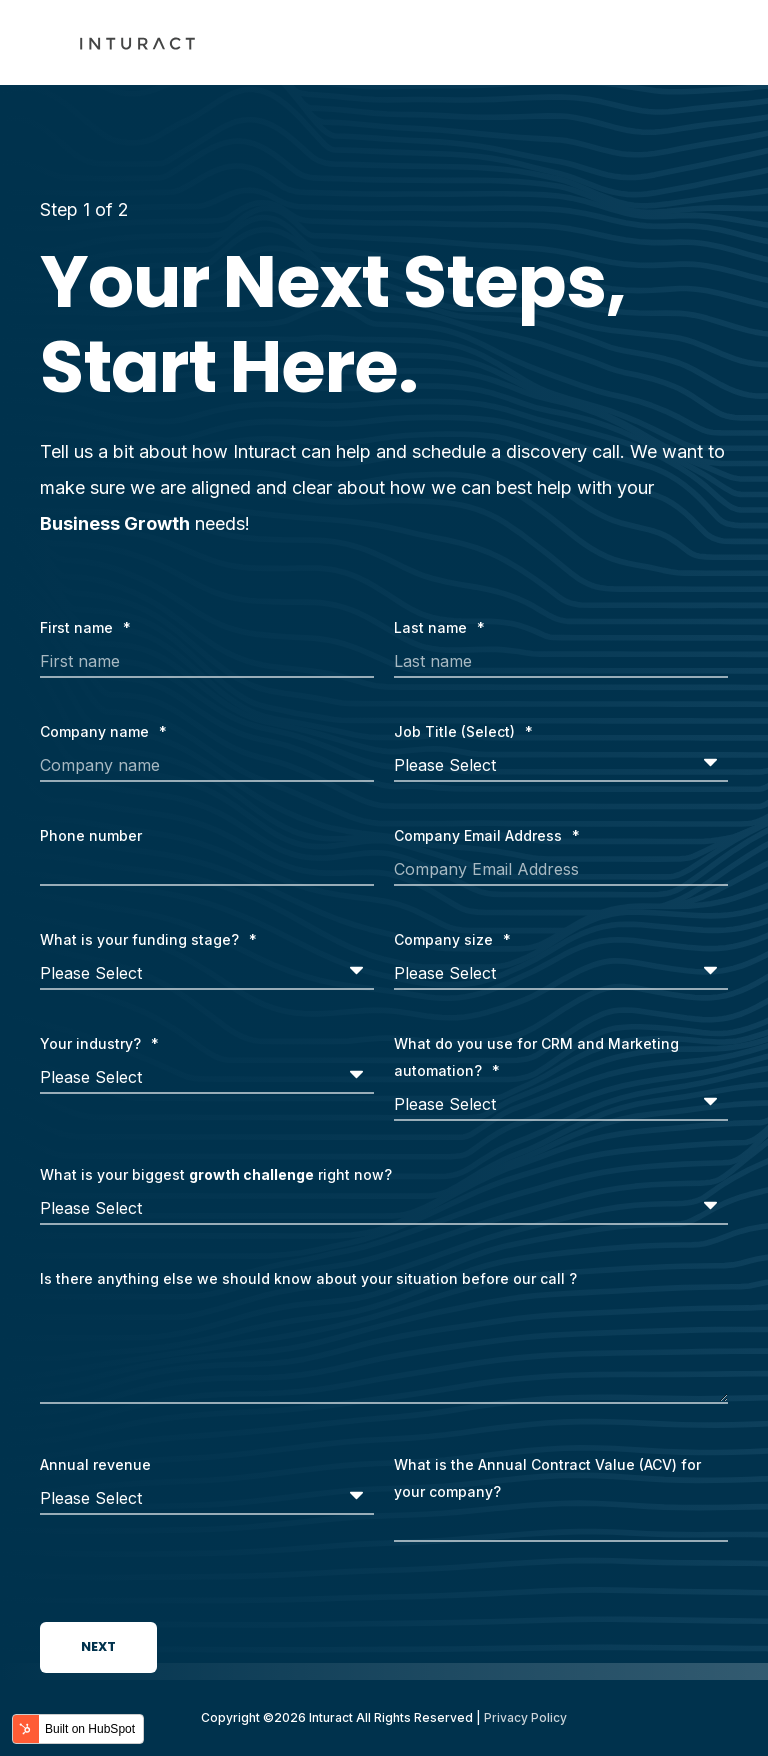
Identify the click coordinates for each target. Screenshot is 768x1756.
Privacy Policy (525, 1717)
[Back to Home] (137, 43)
